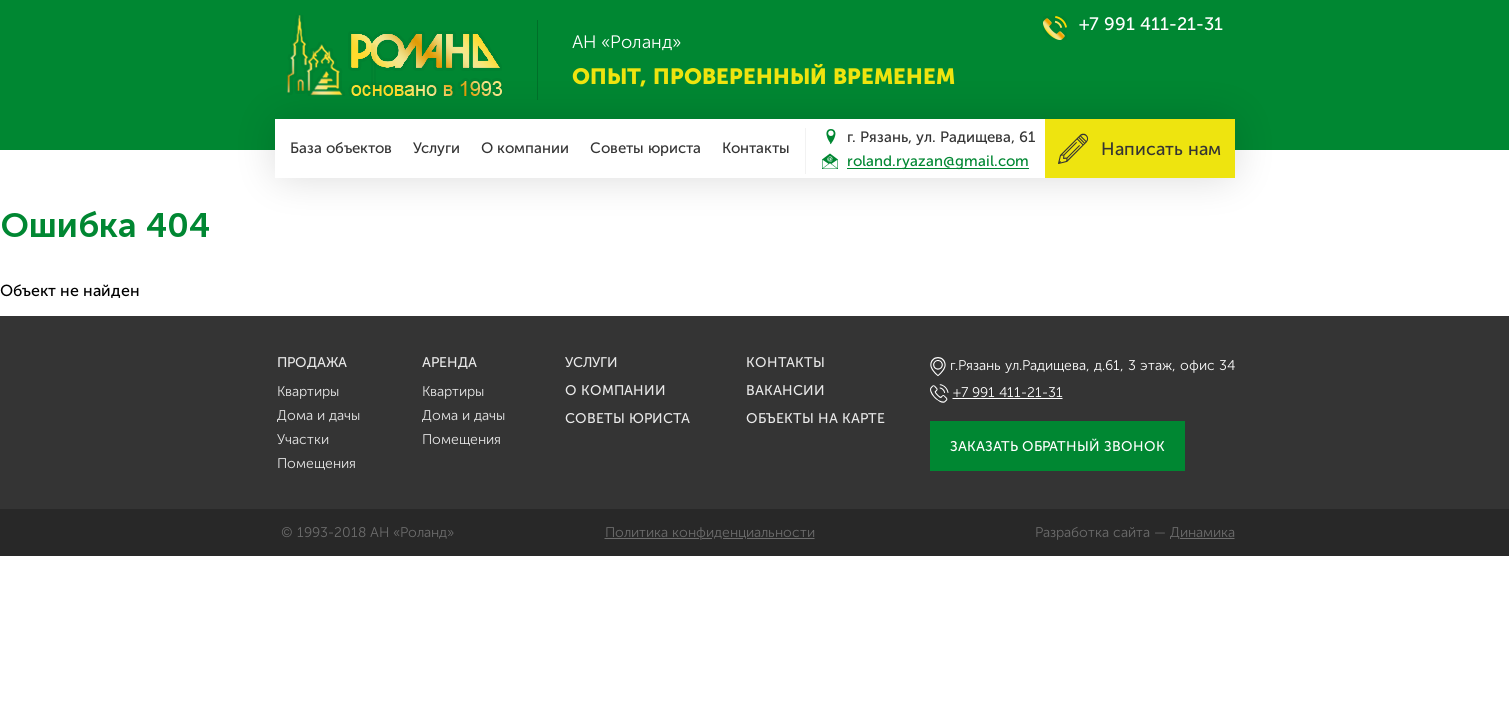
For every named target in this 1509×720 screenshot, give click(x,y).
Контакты (756, 148)
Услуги (436, 148)
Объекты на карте (815, 418)
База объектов (341, 148)
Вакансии (785, 390)
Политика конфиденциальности (710, 532)
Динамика (1202, 532)
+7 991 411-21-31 (1151, 24)
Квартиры (308, 391)
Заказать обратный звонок (1057, 446)
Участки (303, 439)
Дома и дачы (318, 415)
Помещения (316, 463)
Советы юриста (645, 148)
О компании (525, 148)
